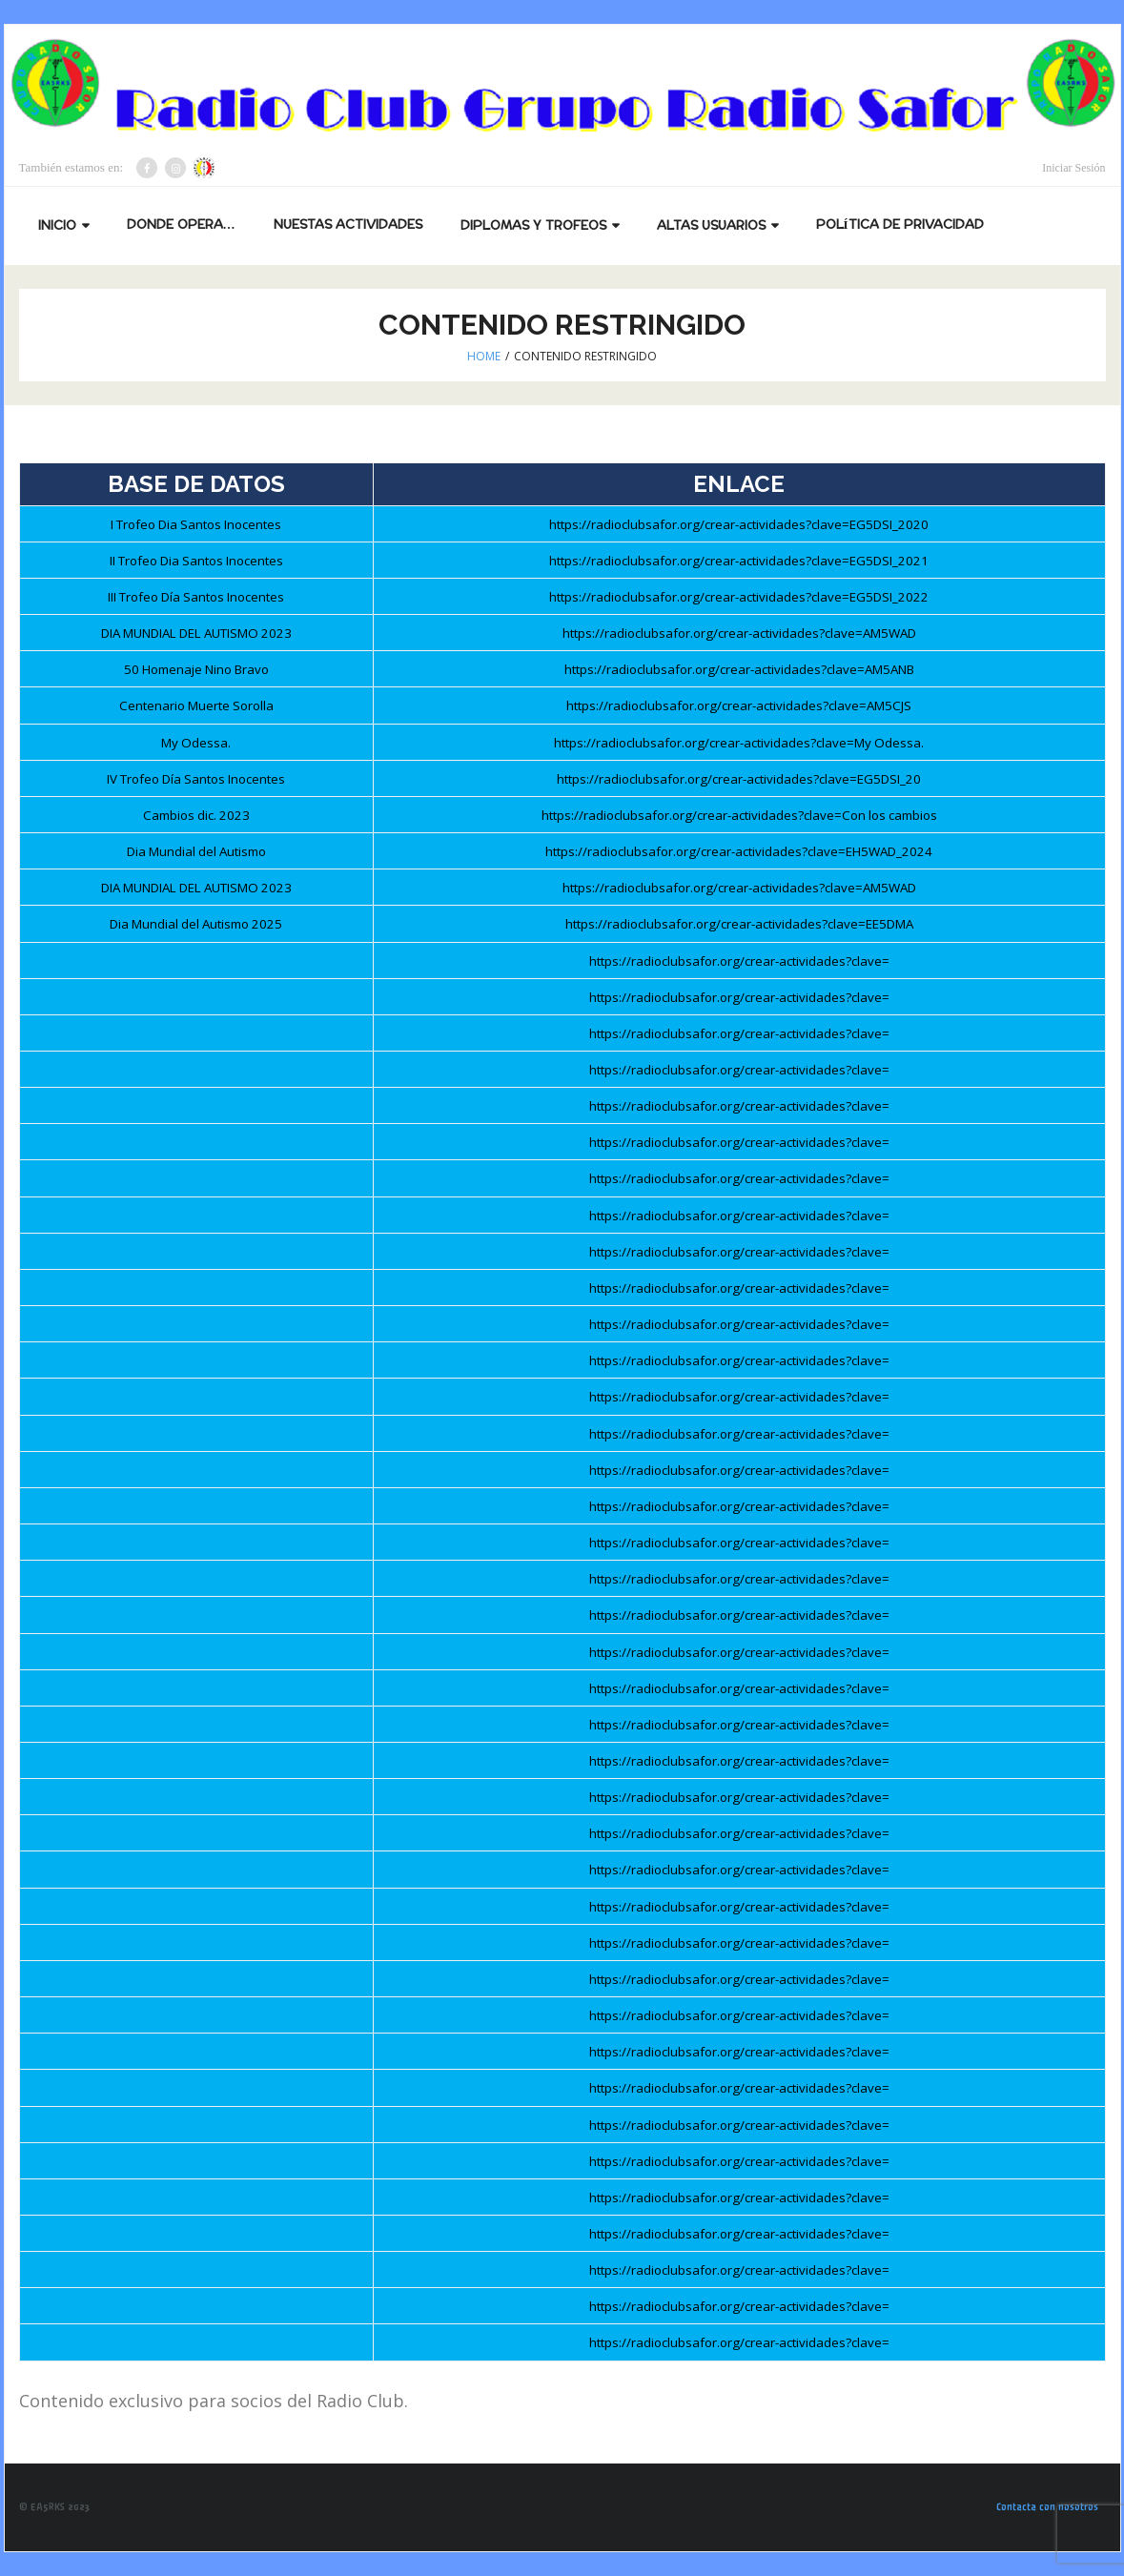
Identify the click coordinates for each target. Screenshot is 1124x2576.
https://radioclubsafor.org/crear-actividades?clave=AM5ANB (739, 669)
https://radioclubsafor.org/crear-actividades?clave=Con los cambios (739, 815)
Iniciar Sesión (1073, 167)
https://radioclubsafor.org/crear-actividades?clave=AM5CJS (738, 705)
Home (484, 356)
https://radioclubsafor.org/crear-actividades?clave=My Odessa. (739, 742)
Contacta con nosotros (1047, 2507)
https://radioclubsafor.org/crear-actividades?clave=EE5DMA (739, 923)
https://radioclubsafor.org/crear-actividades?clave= (739, 961)
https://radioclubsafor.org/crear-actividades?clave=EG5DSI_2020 (739, 524)
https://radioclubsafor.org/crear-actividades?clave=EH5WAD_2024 (738, 851)
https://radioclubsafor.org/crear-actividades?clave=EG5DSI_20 (739, 778)
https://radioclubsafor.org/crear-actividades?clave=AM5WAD (739, 633)
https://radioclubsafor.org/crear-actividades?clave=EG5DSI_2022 (739, 596)
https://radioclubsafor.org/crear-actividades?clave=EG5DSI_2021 (739, 560)
